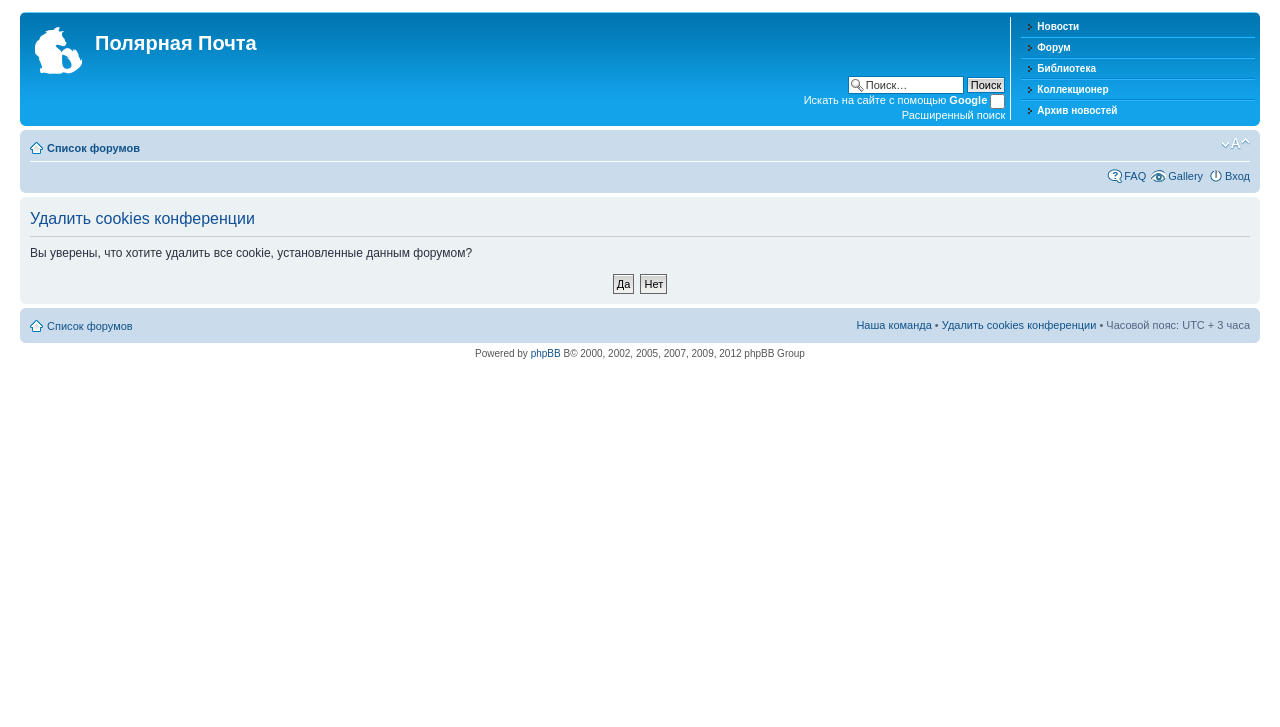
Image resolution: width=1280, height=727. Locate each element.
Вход (1237, 176)
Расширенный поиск (954, 115)
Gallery (1185, 176)
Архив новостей (1077, 110)
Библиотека (1066, 68)
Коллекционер (1072, 89)
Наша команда (893, 325)
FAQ (1135, 176)
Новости (1058, 26)
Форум (1053, 47)
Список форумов (93, 148)
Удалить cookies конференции (1019, 325)
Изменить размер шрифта (1235, 144)
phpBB (546, 353)
